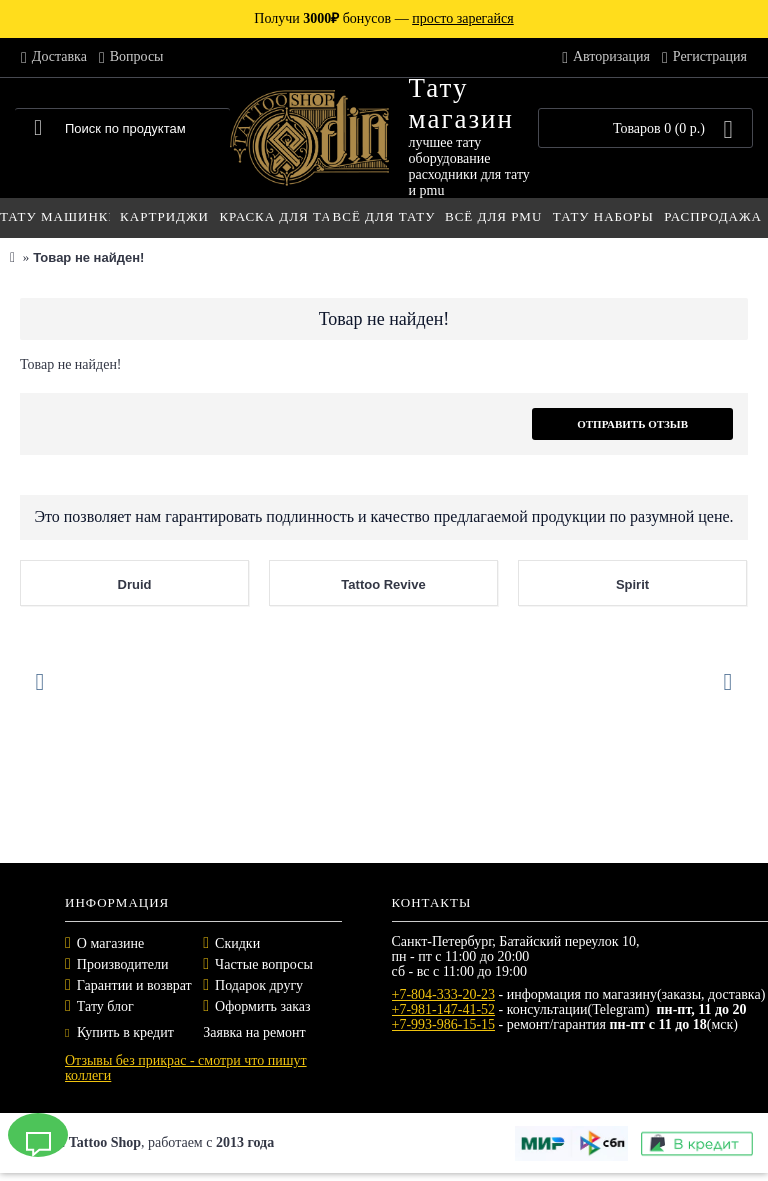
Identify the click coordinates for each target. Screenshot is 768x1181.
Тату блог (105, 1006)
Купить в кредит (119, 1032)
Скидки (237, 943)
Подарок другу (259, 985)
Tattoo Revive (383, 584)
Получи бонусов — (383, 18)
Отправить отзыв (632, 424)
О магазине (110, 943)
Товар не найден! (88, 257)
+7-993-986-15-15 (444, 1024)
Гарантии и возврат (134, 985)
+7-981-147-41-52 (444, 1009)
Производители (123, 964)
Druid (135, 584)
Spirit (632, 584)
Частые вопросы (264, 964)
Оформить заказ (262, 1006)
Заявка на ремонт (254, 1032)
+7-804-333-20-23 (444, 994)
